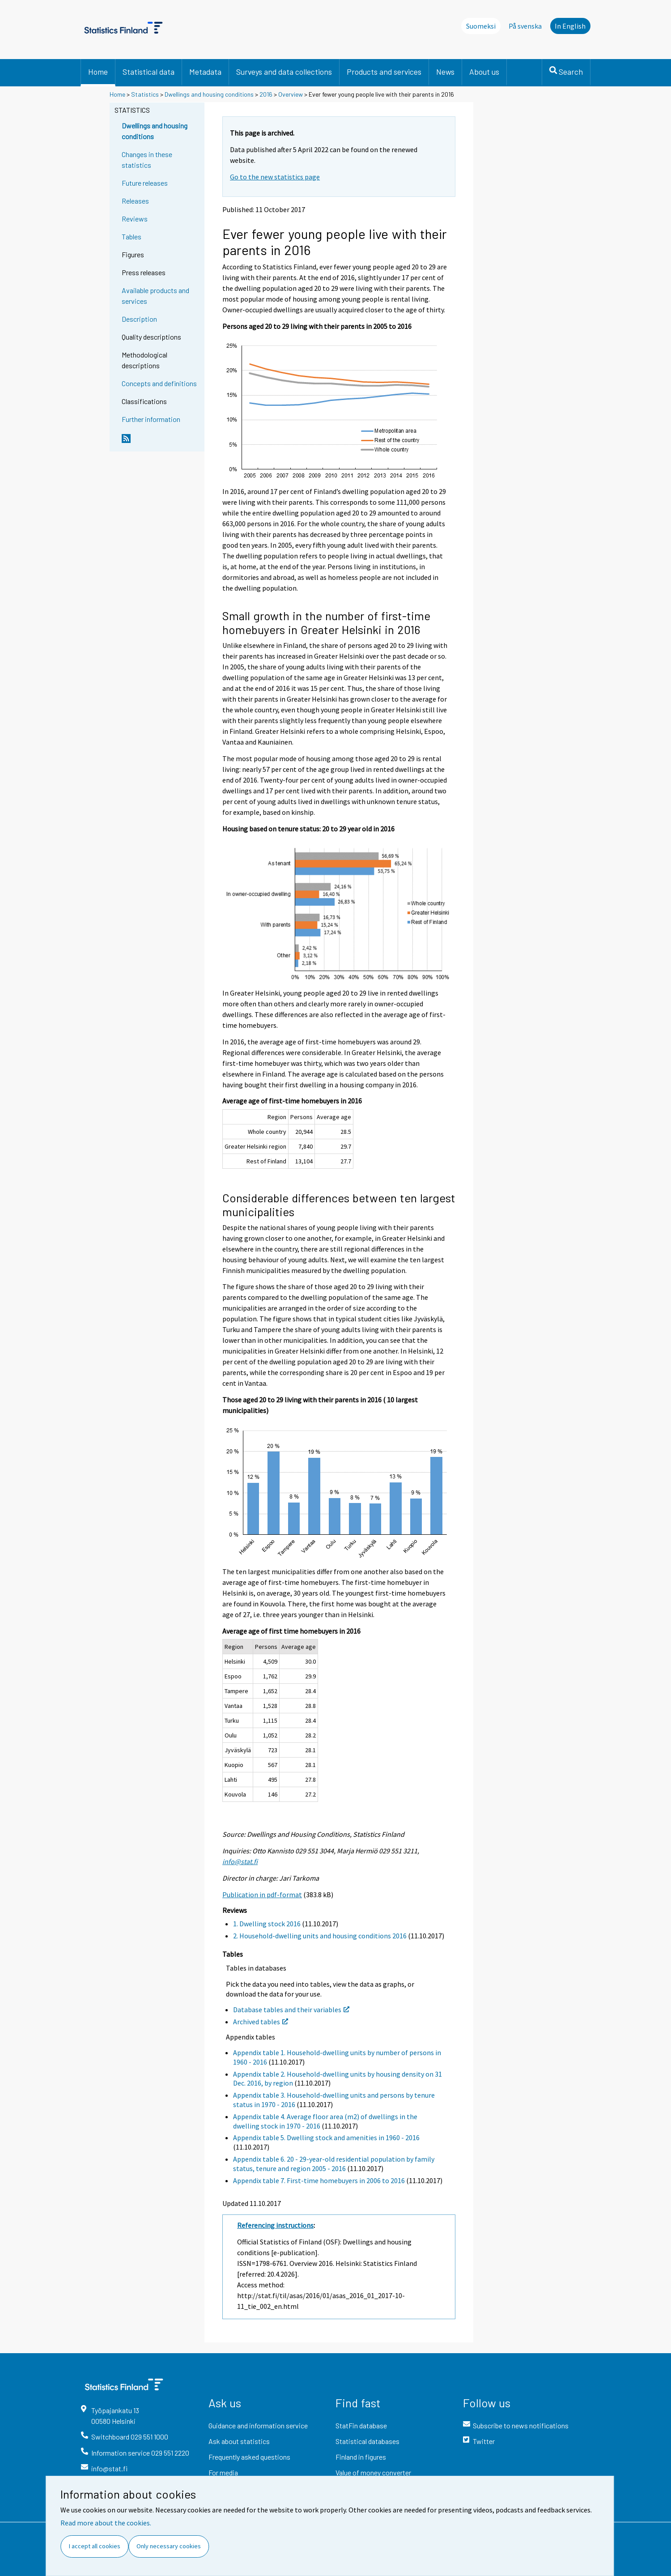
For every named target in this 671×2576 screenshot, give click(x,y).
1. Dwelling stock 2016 (267, 1923)
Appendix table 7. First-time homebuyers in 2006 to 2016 (319, 2180)
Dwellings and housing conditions (209, 94)
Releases (135, 200)
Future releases (145, 183)
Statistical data (148, 72)
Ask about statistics (239, 2441)
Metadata (205, 72)
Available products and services (155, 295)
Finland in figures (361, 2457)
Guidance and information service (258, 2425)
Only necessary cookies (168, 2546)
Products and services (384, 72)
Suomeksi (481, 25)
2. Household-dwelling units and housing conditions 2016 (320, 1935)
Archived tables (260, 2021)
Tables (131, 236)
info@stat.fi (240, 1861)
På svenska (525, 25)
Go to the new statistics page (275, 176)
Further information (151, 419)
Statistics (145, 94)
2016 (265, 94)
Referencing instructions (275, 2225)
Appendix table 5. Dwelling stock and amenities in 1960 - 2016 (326, 2137)
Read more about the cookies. (105, 2522)
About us (484, 72)
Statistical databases (367, 2441)
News (445, 72)
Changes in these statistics (147, 159)
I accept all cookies (94, 2546)
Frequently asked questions (249, 2457)
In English (570, 25)
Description (139, 319)
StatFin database (361, 2425)
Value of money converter (373, 2472)
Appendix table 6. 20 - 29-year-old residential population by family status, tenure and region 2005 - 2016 (333, 2163)
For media (223, 2472)
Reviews (135, 218)
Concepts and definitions (159, 383)
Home (98, 72)
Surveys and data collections (284, 72)
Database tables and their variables (291, 2009)
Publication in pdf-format (262, 1894)
